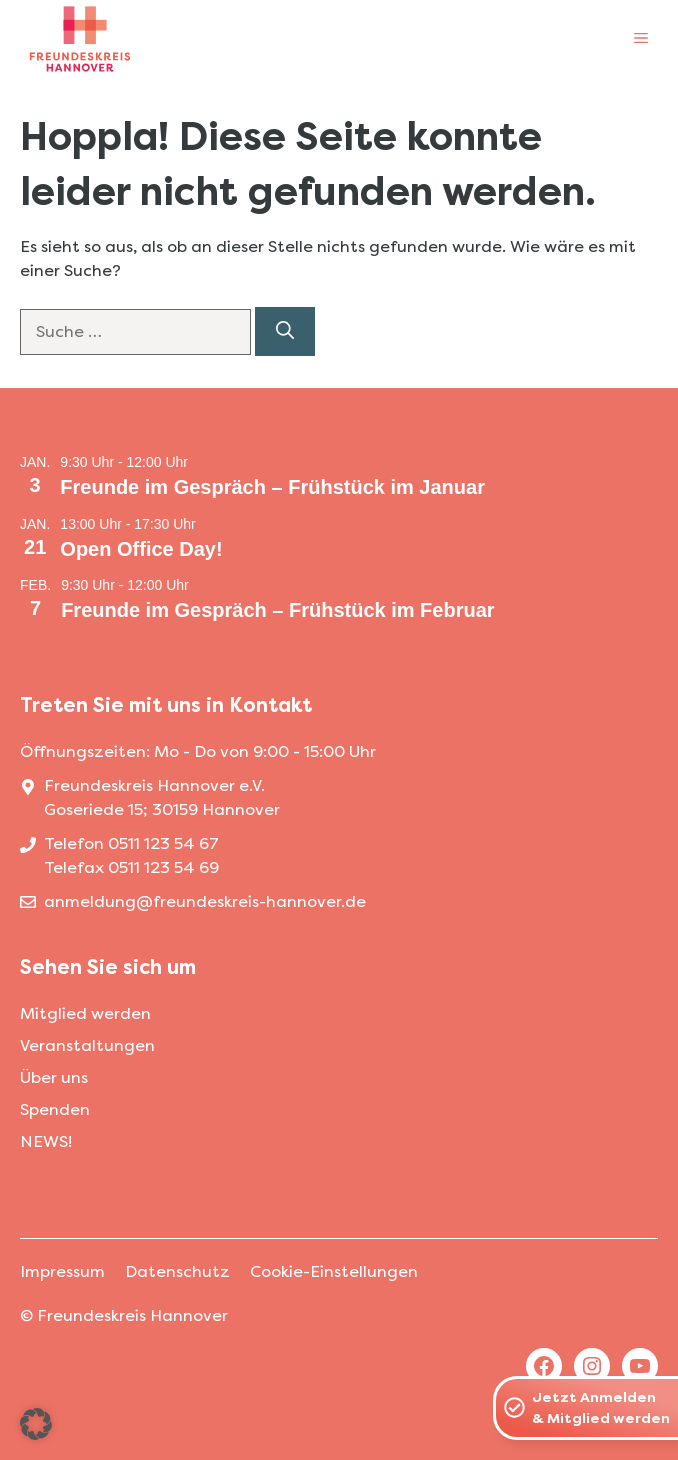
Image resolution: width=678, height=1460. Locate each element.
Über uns (54, 1077)
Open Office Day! (141, 549)
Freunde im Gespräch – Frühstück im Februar (277, 610)
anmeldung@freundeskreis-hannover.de (205, 901)
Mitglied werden (85, 1013)
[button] (36, 1424)
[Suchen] (285, 331)
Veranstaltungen (87, 1045)
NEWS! (46, 1141)
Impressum (62, 1271)
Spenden (55, 1109)
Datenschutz (177, 1271)
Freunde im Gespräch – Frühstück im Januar (272, 487)
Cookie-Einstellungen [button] (334, 1271)
